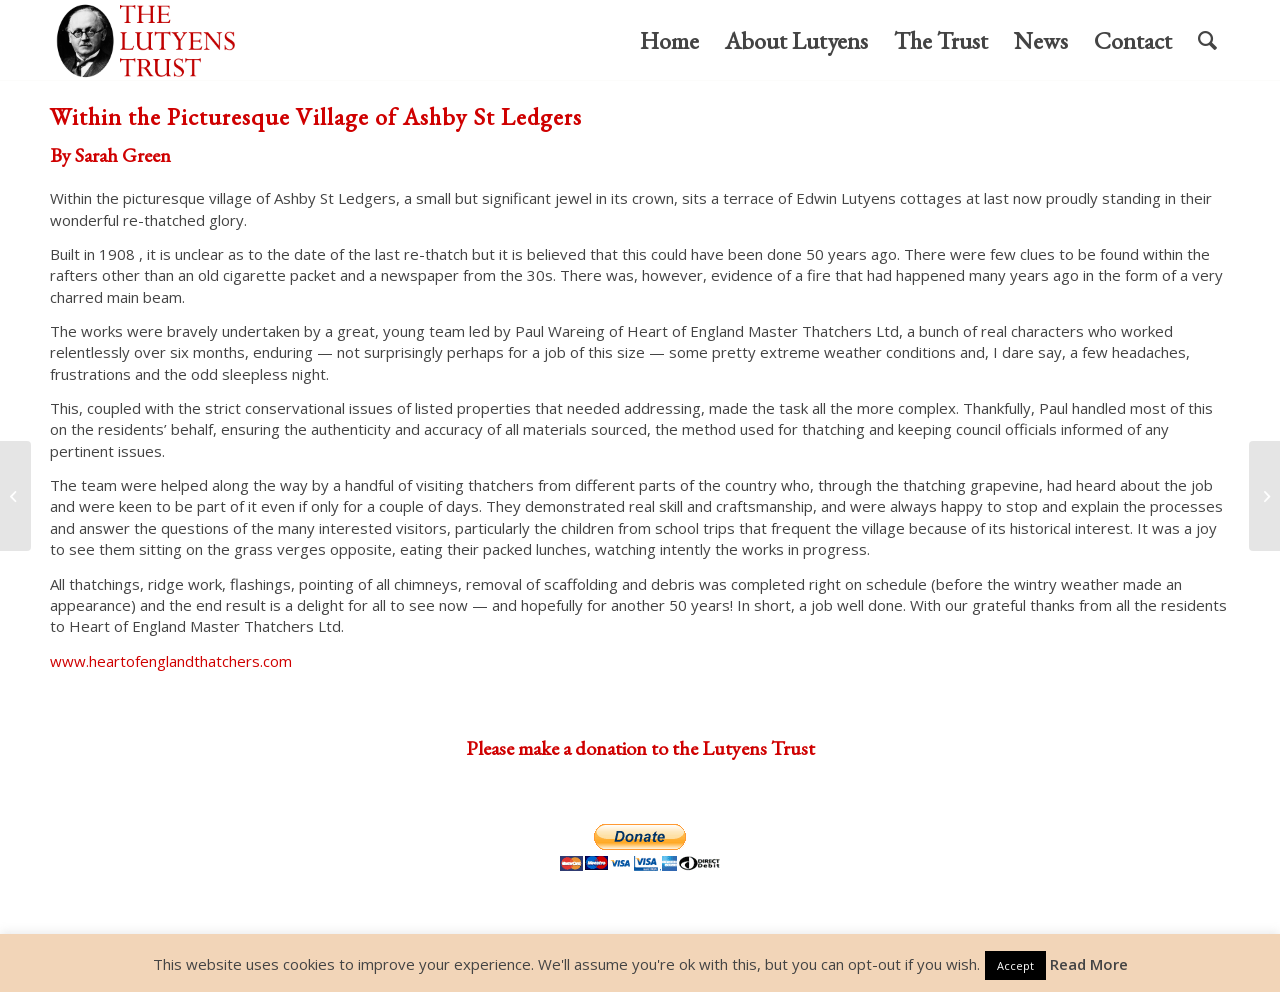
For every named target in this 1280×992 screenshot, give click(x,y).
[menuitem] (669, 41)
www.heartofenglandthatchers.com (171, 661)
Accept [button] (1015, 965)
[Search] (1207, 41)
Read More (1089, 964)
